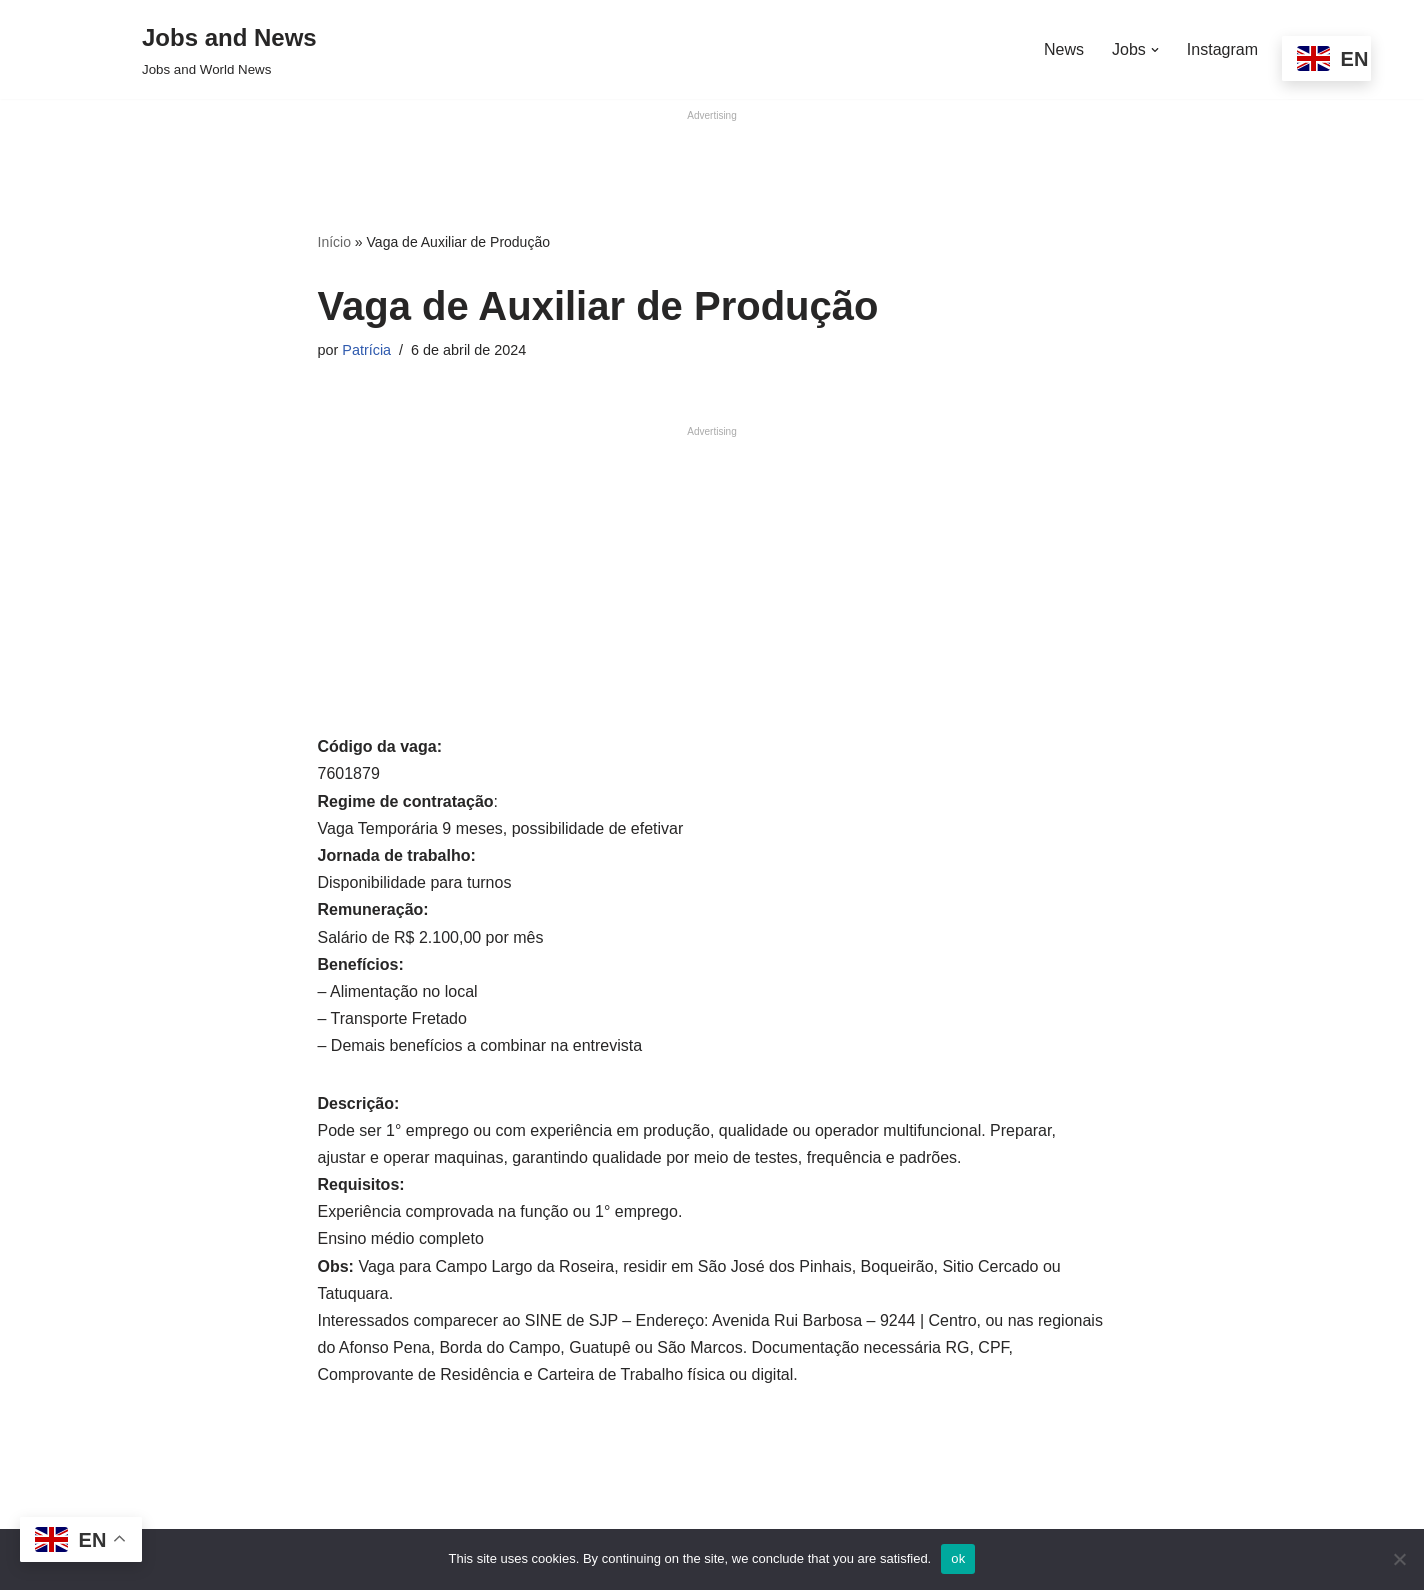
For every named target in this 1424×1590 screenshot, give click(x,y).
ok (958, 1558)
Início (334, 242)
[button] (1155, 50)
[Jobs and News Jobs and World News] (229, 49)
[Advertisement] (712, 169)
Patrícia (366, 350)
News (1064, 49)
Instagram (1222, 49)
